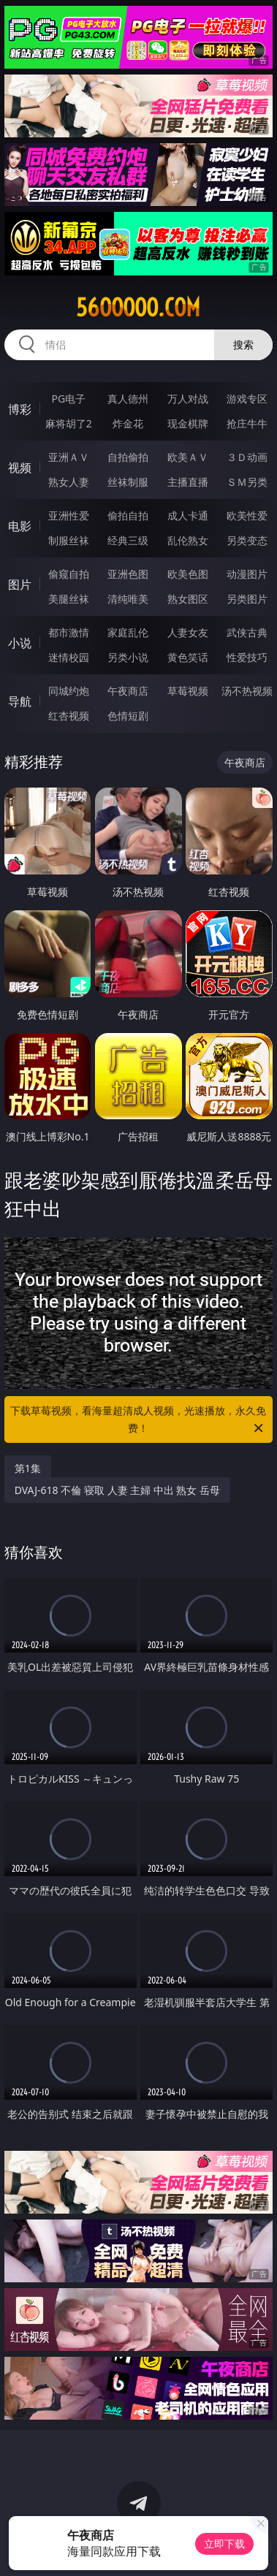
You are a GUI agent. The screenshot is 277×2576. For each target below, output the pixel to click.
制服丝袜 (68, 540)
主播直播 (187, 482)
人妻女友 (187, 632)
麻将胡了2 (68, 423)
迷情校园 (68, 657)
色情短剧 (127, 716)
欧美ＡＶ (187, 457)
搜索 (243, 344)
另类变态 (247, 540)
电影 (19, 526)
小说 (19, 643)
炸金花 (128, 423)
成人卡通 (187, 515)
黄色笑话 (187, 657)
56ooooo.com (138, 307)
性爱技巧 (247, 657)
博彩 (19, 409)
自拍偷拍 (127, 457)
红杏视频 (68, 716)
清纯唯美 (127, 599)
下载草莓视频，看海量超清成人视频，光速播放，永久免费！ (138, 1420)
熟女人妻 (68, 482)
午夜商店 (127, 691)
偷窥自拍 (68, 574)
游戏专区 (247, 398)
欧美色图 (187, 574)
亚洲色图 (127, 574)
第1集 (28, 1468)
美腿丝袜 (68, 599)
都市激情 (68, 632)
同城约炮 (68, 691)
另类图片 (247, 599)
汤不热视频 (247, 691)
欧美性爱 (247, 515)
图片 (19, 584)
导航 (19, 701)
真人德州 (127, 398)
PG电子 (68, 398)
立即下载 (224, 2543)
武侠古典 (247, 632)
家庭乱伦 (127, 632)
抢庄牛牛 (247, 423)
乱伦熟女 (187, 540)
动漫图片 (247, 574)
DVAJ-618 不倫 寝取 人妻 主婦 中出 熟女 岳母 (117, 1490)
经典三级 (127, 540)
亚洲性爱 (68, 515)
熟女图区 (187, 599)
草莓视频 (187, 691)
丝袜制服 (127, 482)
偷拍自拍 (127, 515)
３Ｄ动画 (247, 457)
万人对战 (187, 398)
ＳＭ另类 (247, 482)
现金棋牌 (187, 423)
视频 (19, 468)
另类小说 (127, 657)
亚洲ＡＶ (68, 457)
